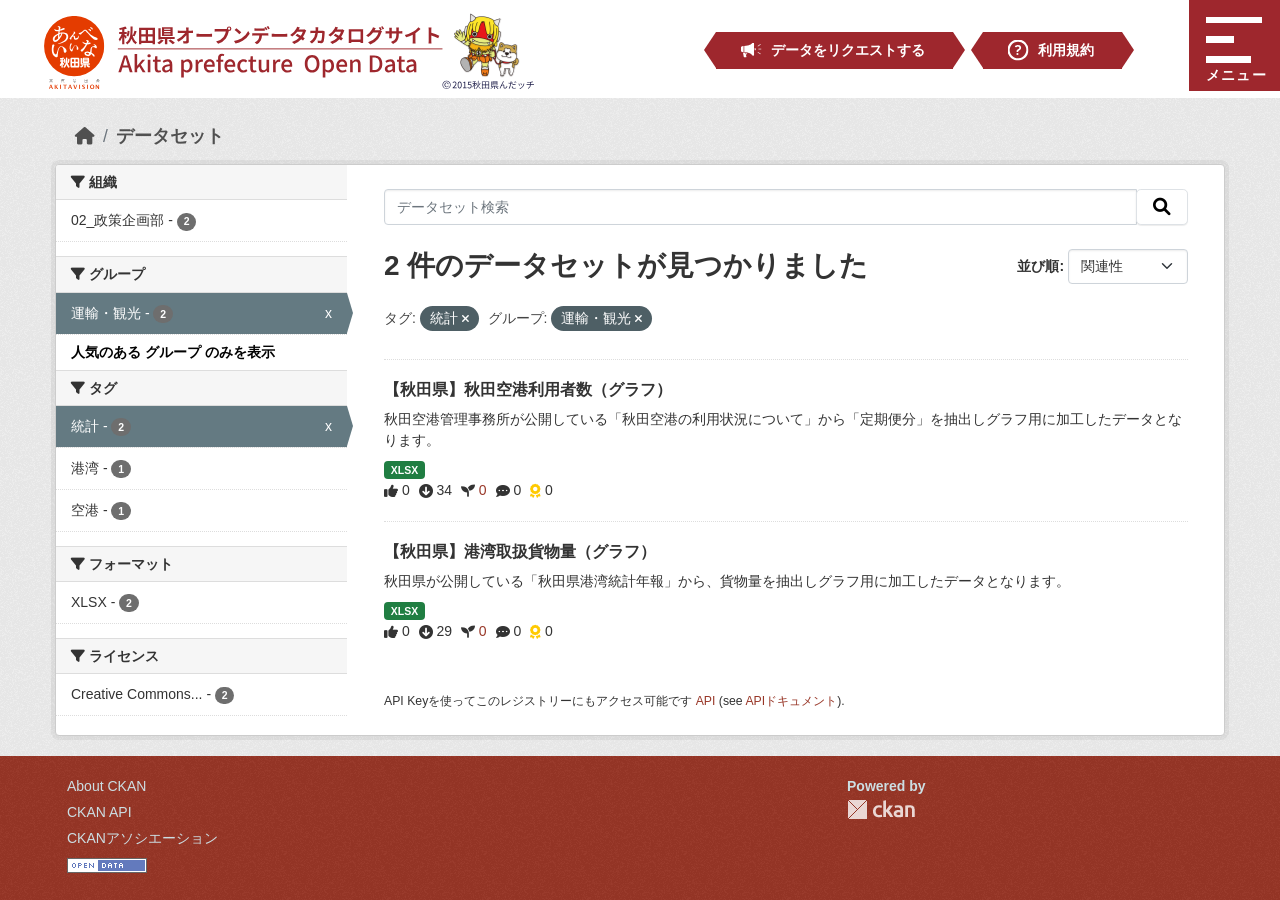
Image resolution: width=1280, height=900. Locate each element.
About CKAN (106, 786)
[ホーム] (85, 136)
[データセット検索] (760, 207)
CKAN (881, 809)
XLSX (404, 470)
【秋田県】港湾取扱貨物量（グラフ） (520, 551)
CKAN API (99, 812)
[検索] (1162, 207)
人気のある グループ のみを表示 (173, 352)
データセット (170, 136)
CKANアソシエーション (142, 838)
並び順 (1038, 266)
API (706, 701)
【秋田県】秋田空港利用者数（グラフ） (528, 389)
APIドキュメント (791, 701)
